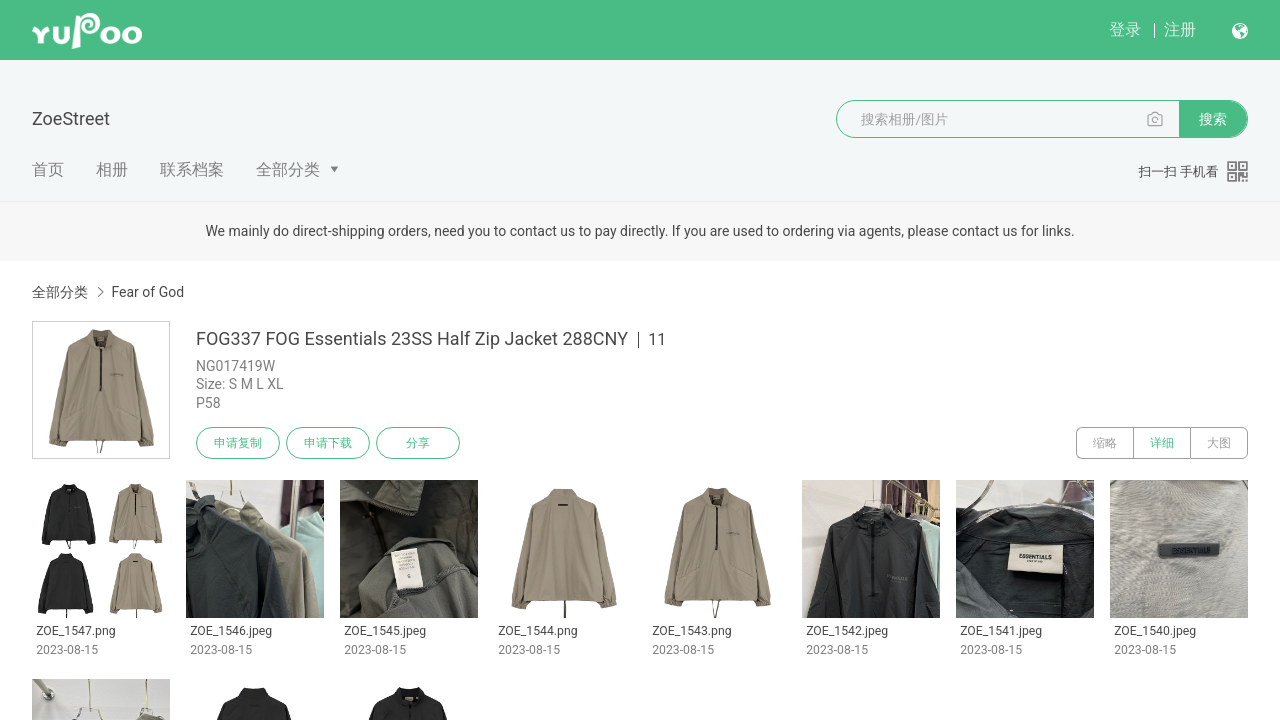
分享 (418, 443)
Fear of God (147, 292)
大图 (1219, 443)
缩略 (1105, 443)
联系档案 (192, 169)
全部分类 (288, 169)
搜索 (1213, 119)
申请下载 (328, 443)
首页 (48, 169)
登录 (1125, 29)
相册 (112, 169)
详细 (1162, 443)
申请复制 (238, 443)
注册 (1180, 29)
